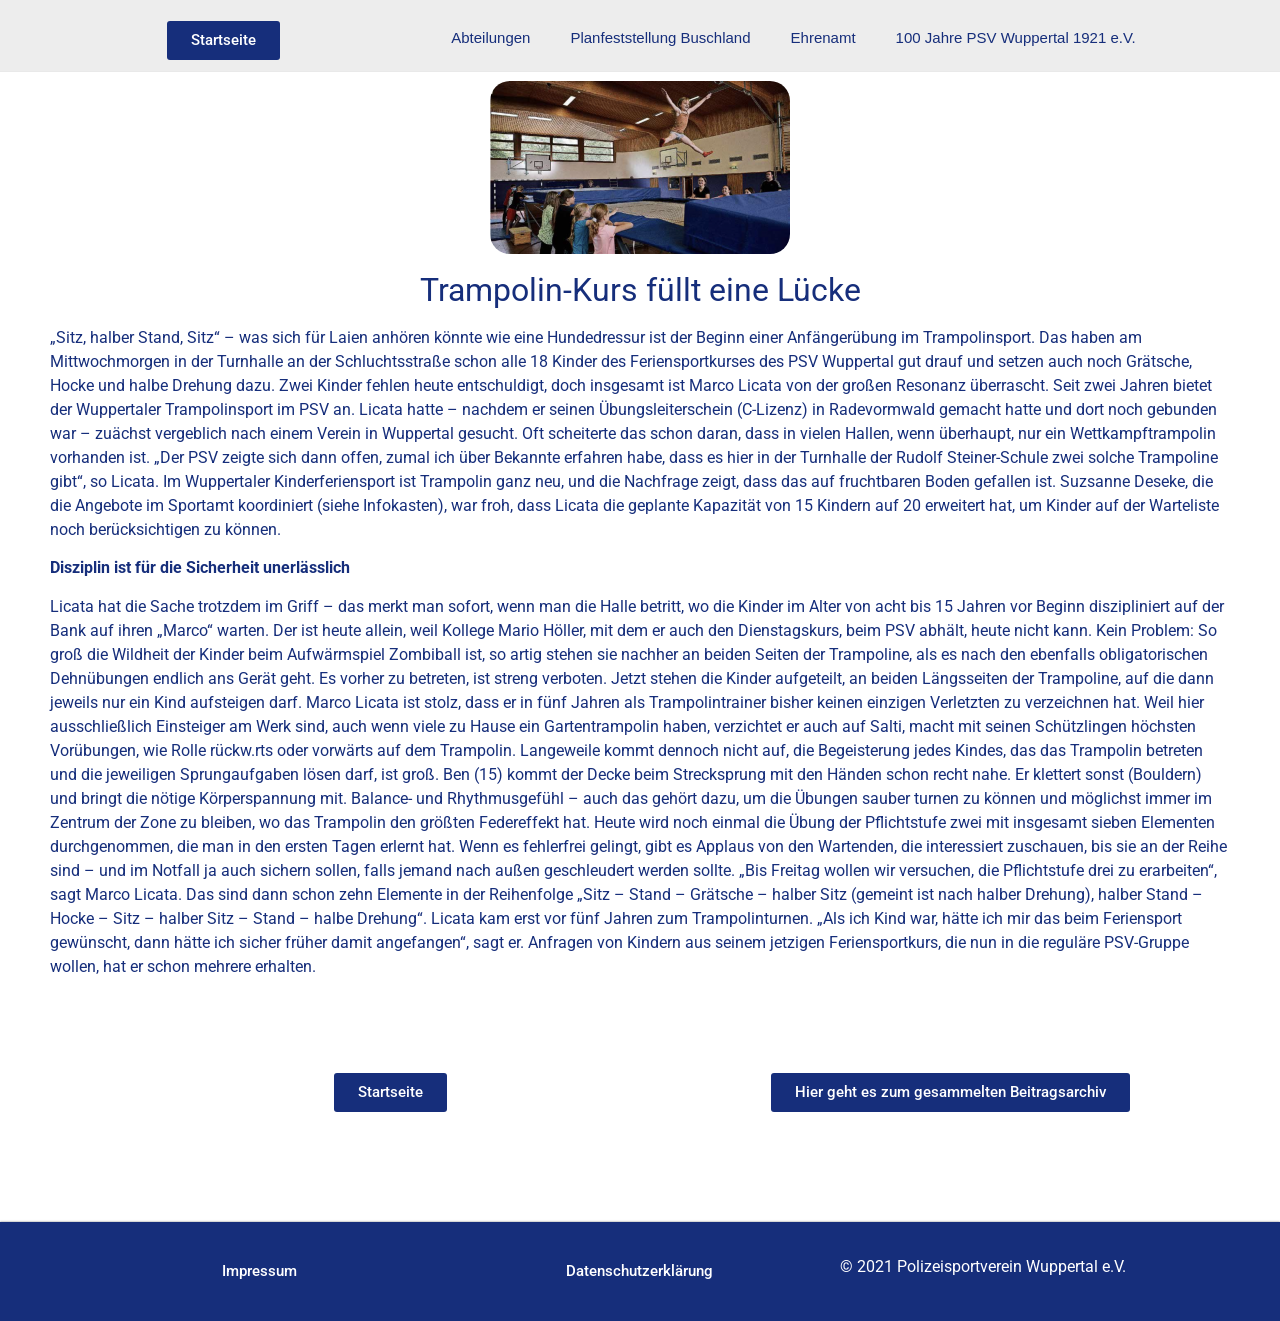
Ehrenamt (823, 37)
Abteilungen (490, 37)
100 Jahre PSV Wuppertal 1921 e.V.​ (1016, 37)
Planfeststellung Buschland (660, 37)
